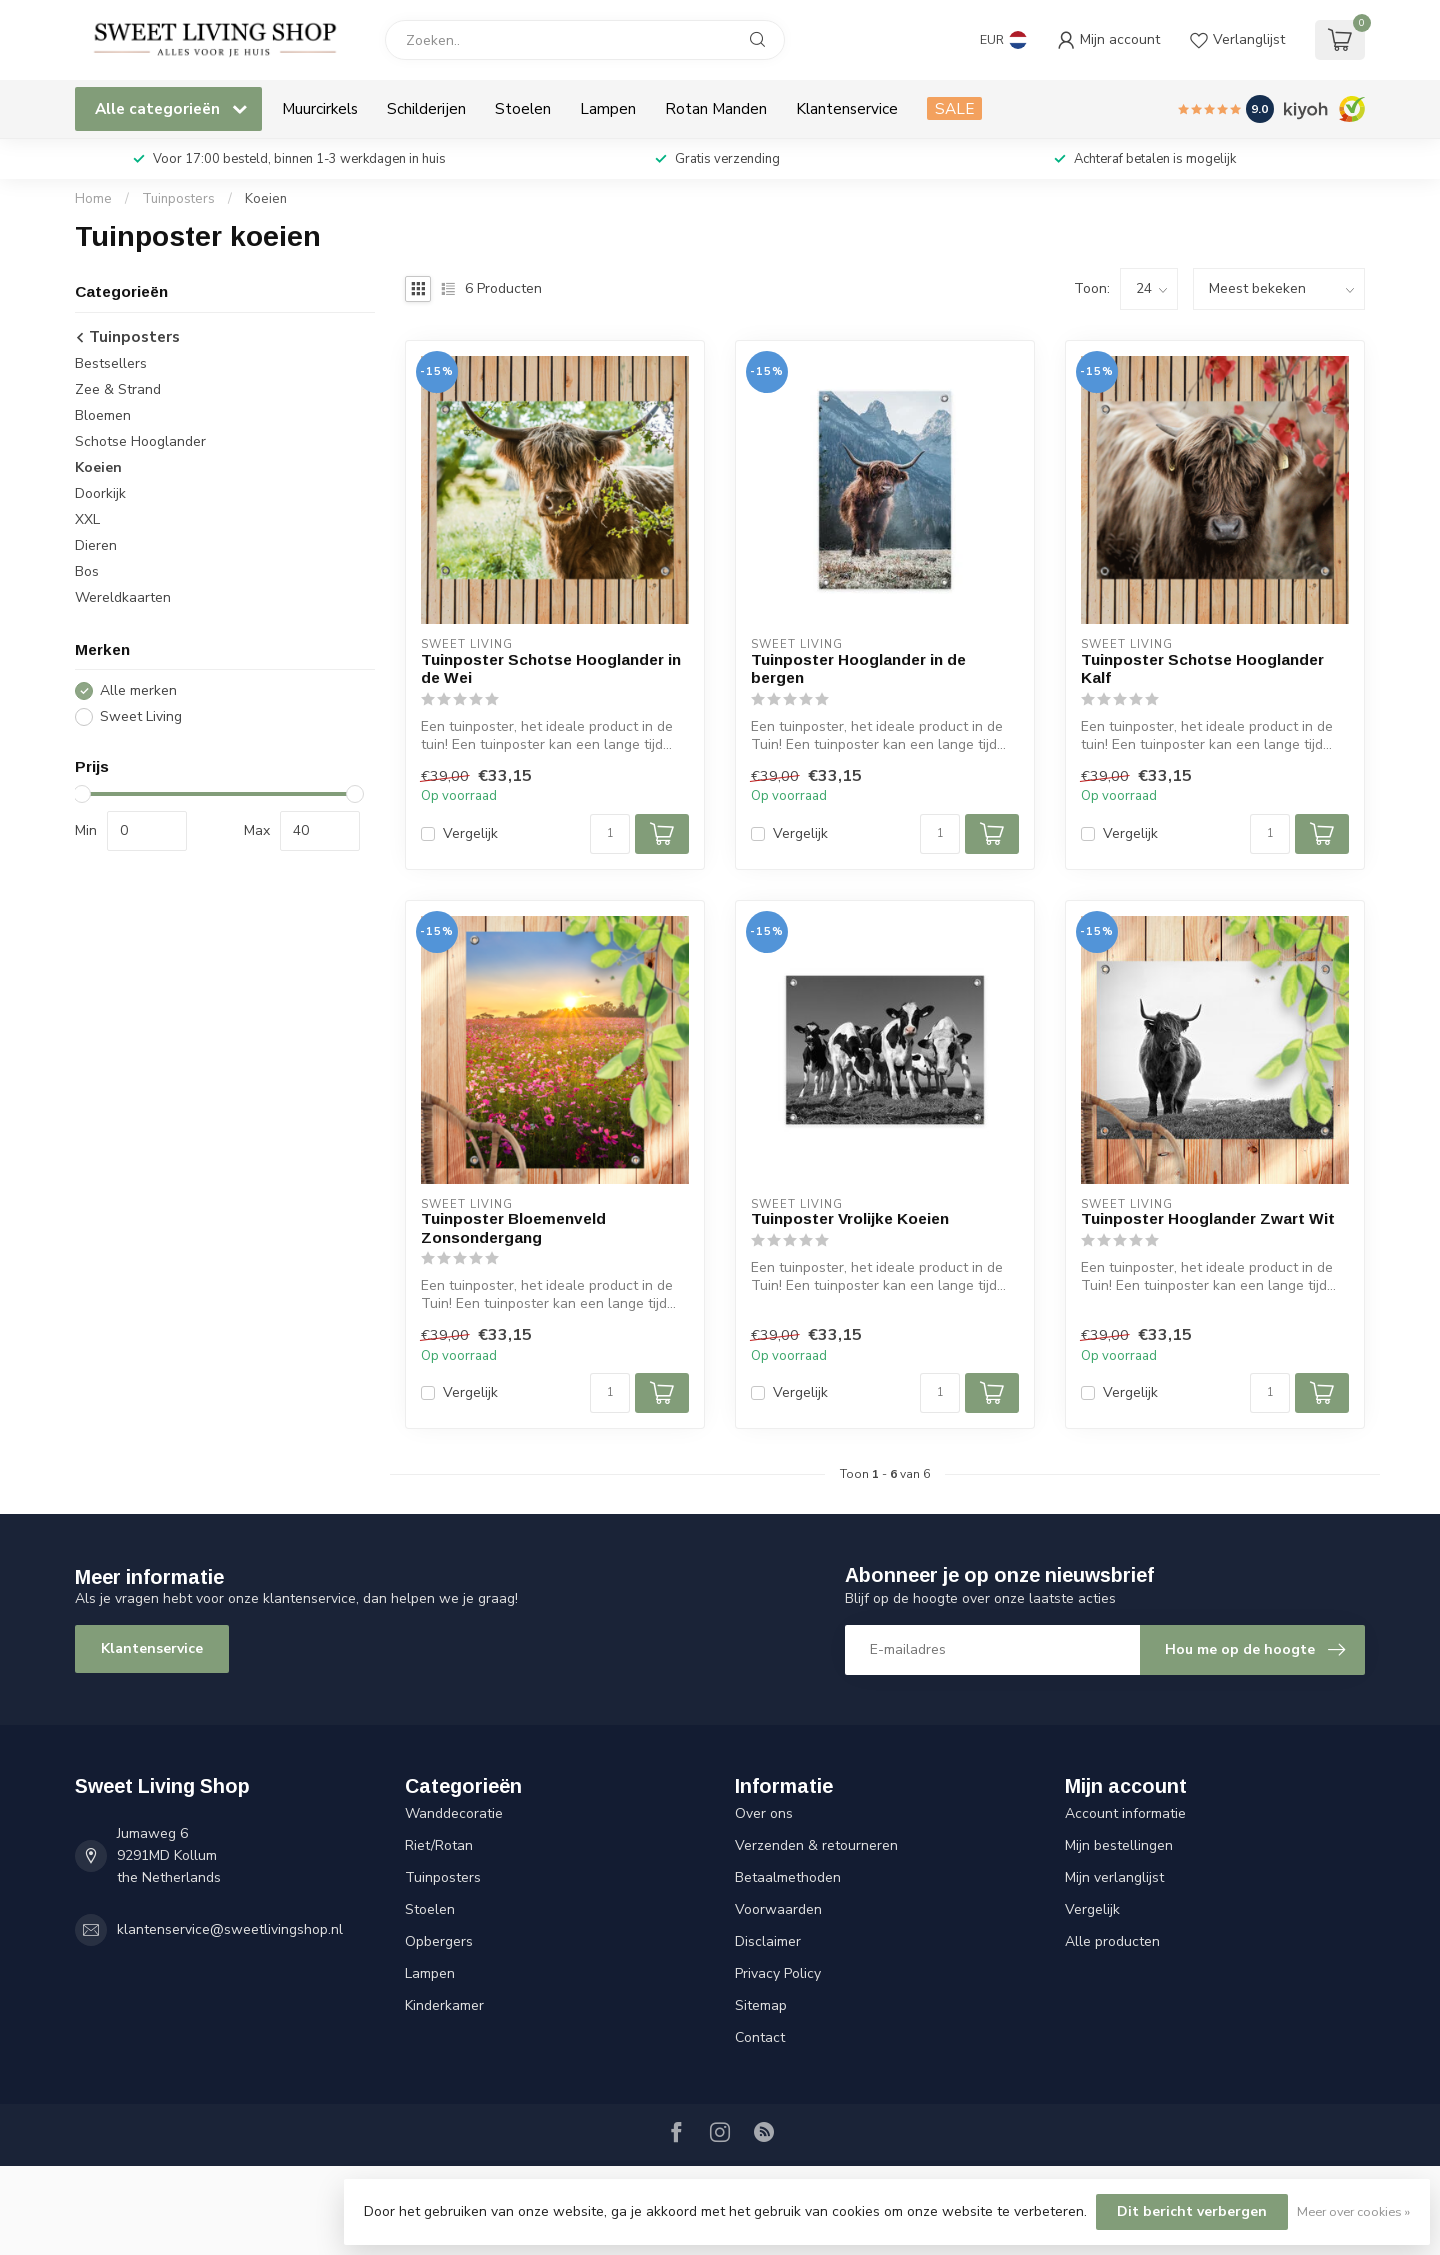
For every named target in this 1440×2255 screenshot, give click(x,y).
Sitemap (761, 2005)
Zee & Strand (118, 389)
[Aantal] (610, 834)
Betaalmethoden (788, 1877)
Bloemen (103, 415)
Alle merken (138, 690)
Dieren (96, 545)
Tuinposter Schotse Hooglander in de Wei (551, 668)
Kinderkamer (444, 2005)
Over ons (764, 1813)
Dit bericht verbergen (1192, 2211)
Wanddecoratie (454, 1813)
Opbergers (439, 1941)
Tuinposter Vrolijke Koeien (850, 1218)
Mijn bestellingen (1119, 1845)
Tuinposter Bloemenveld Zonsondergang (513, 1227)
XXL (87, 519)
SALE (954, 108)
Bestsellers (111, 363)
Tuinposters (178, 199)
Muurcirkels (320, 108)
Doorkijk (100, 493)
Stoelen (523, 108)
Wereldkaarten (123, 597)
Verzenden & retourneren (816, 1845)
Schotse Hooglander (140, 441)
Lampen (608, 108)
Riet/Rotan (439, 1845)
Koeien (266, 199)
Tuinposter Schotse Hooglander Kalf (1202, 668)
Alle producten (1112, 1941)
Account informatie (1125, 1813)
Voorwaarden (778, 1909)
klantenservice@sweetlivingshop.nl (230, 1929)
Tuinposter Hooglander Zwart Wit (1208, 1218)
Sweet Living (141, 716)
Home (93, 199)
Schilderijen (426, 108)
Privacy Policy (778, 1973)
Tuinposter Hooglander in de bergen (858, 668)
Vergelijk (470, 833)
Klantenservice (847, 108)
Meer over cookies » (1353, 2211)
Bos (87, 571)
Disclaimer (768, 1941)
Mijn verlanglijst (1114, 1877)
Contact (760, 2037)
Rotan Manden (716, 108)
